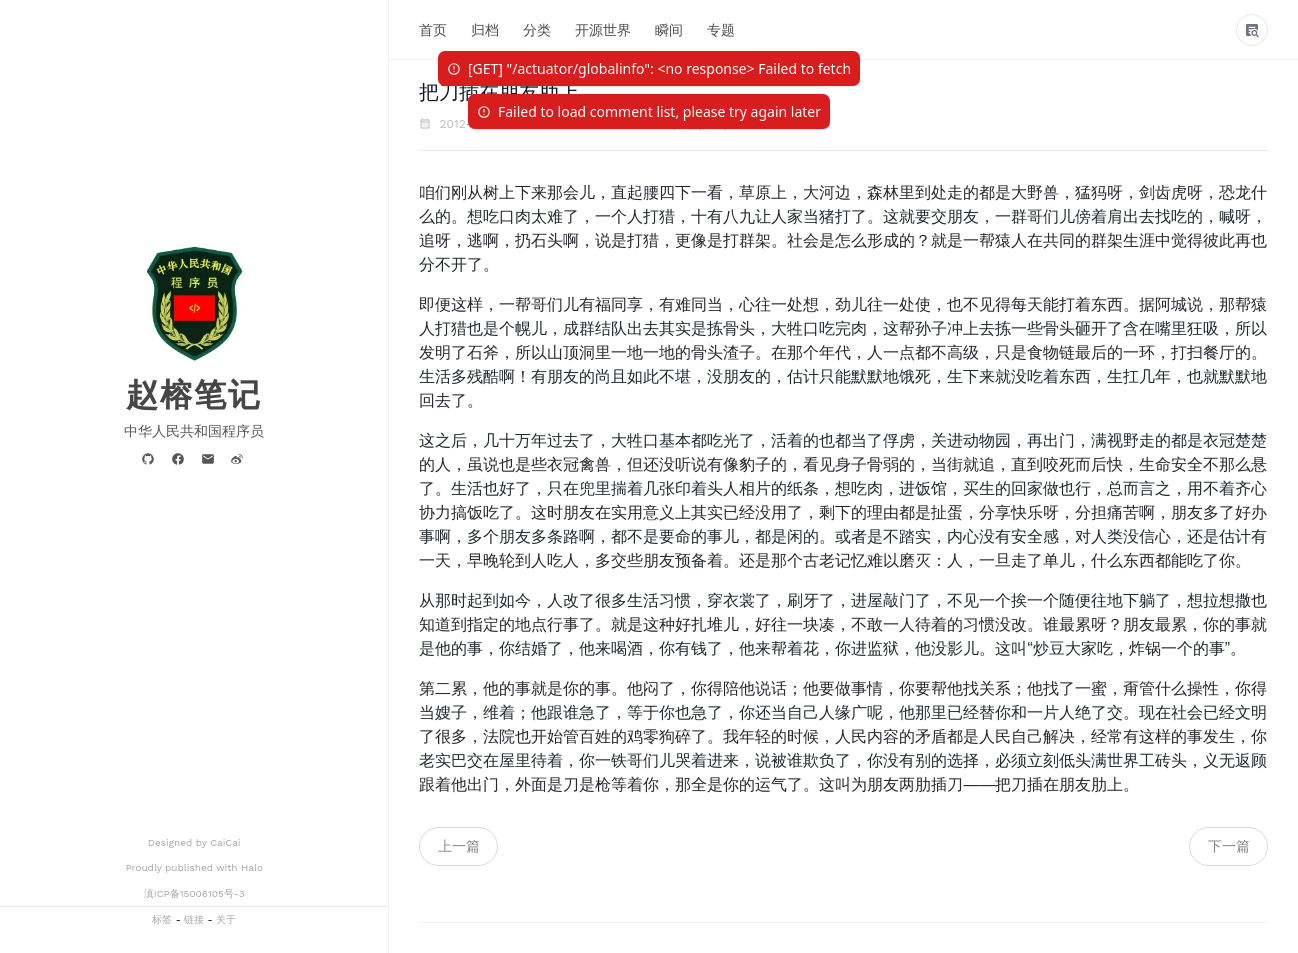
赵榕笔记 (194, 395)
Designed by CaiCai (194, 842)
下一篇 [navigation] (1229, 846)
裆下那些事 (702, 124)
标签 (162, 919)
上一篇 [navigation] (459, 846)
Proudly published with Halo (194, 867)
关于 (226, 919)
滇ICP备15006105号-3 (194, 893)
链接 (194, 919)
